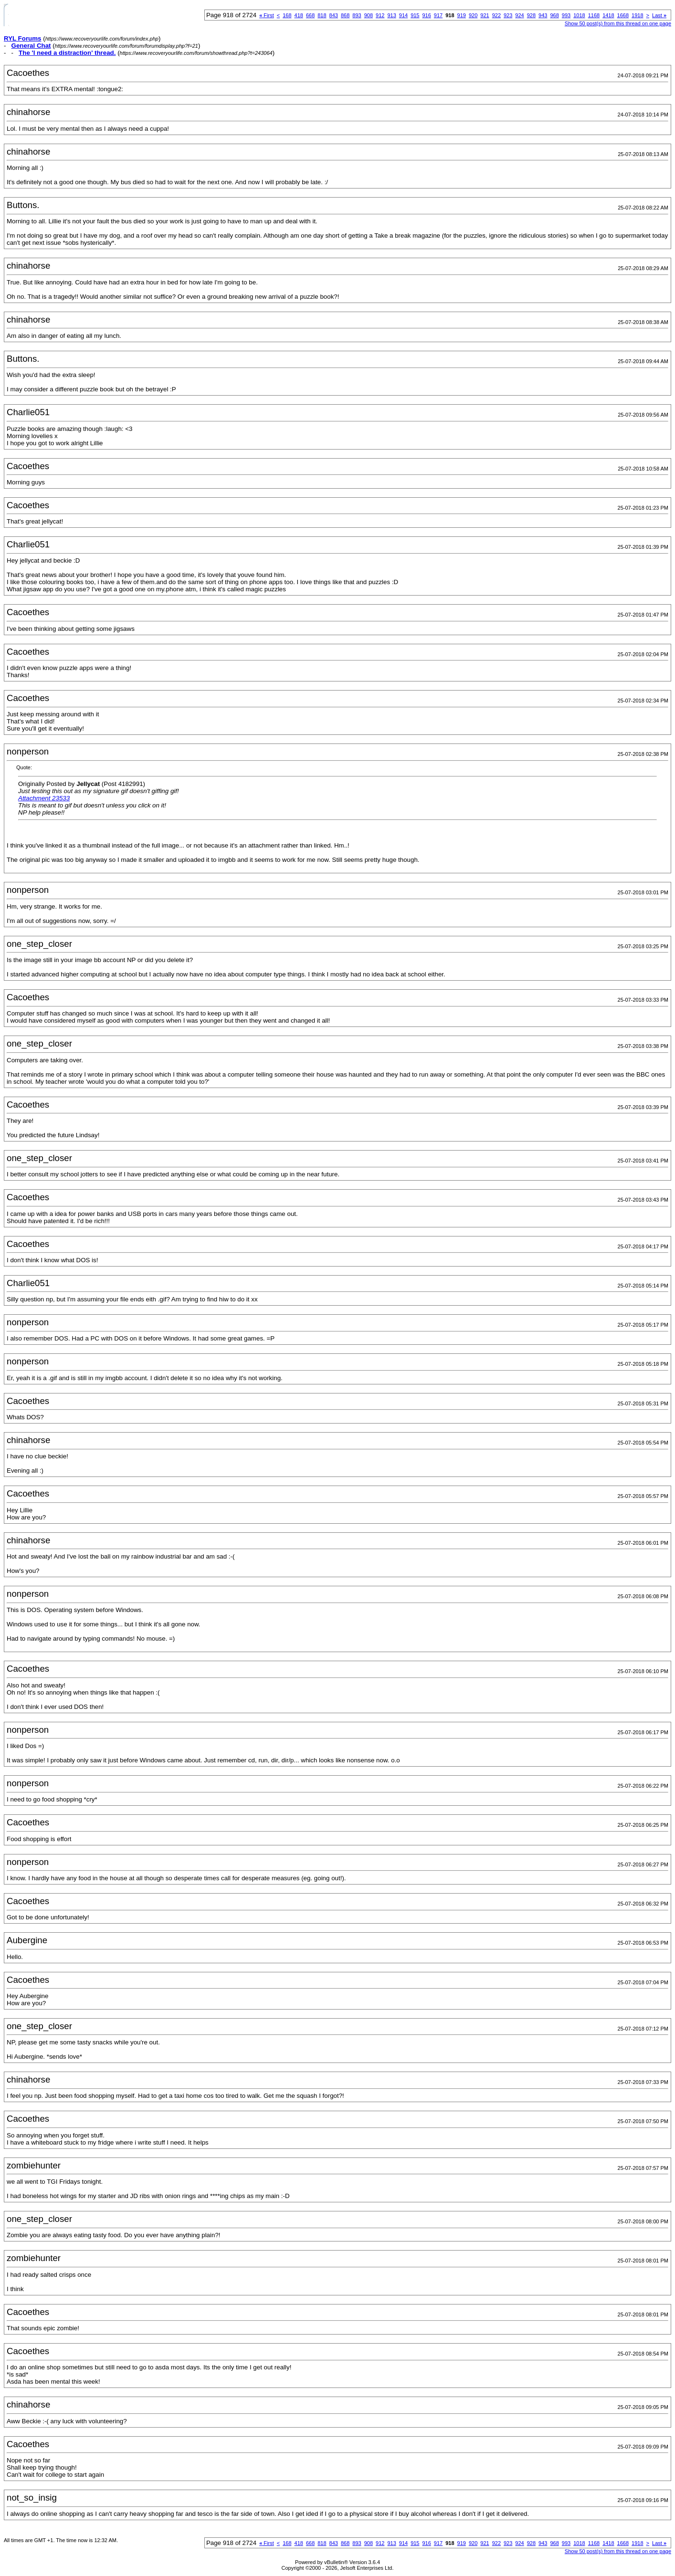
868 (345, 15)
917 (438, 15)
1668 (623, 15)
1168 (594, 15)
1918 (637, 15)
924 (519, 15)
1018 (579, 15)
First (266, 15)
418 (299, 15)
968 (554, 15)
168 (287, 15)
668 (310, 15)
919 (461, 15)
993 (566, 15)
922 (496, 15)
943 (542, 15)
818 (321, 15)
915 (415, 15)
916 (426, 15)
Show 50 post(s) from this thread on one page (618, 23)
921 (484, 15)
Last (659, 15)
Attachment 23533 (44, 798)
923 (508, 15)
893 (356, 15)
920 (473, 15)
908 (368, 15)
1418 (608, 15)
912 (380, 15)
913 (391, 15)
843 (333, 15)
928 (531, 15)
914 (403, 15)
